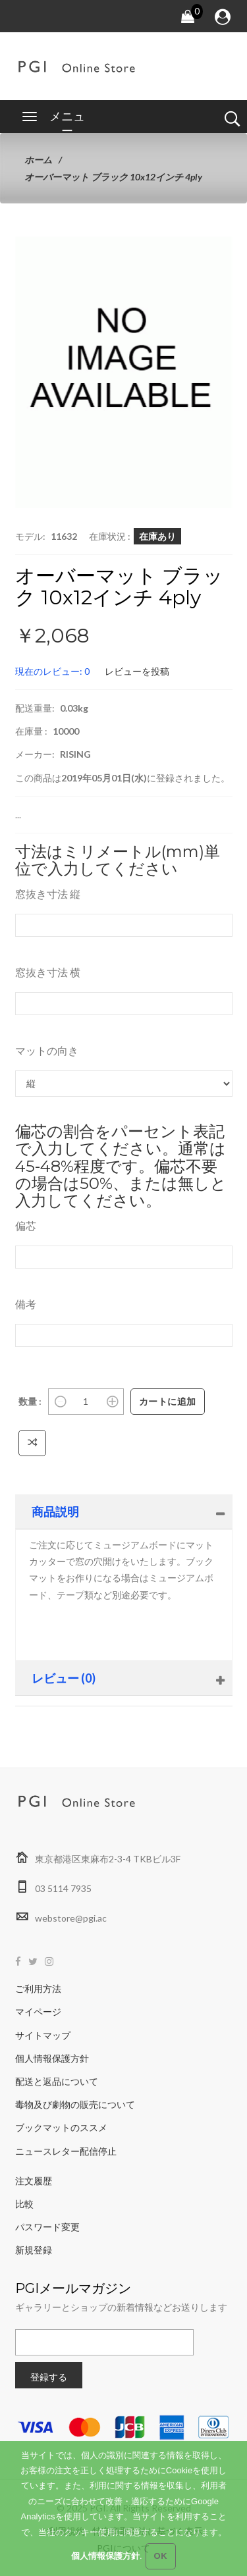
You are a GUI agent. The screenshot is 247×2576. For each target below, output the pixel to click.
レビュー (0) (64, 1678)
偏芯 (25, 1225)
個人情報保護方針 (52, 2058)
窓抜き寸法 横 (47, 972)
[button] (202, 266)
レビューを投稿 (137, 671)
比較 (24, 2203)
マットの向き (46, 1050)
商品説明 (55, 1511)
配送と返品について (56, 2081)
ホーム (38, 159)
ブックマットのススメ (61, 2127)
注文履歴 (33, 2180)
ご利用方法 (38, 1988)
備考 (25, 1304)
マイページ (38, 2011)
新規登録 (33, 2249)
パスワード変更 (47, 2226)
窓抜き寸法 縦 (47, 893)
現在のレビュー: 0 (52, 671)
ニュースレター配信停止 (66, 2151)
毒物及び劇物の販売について (75, 2104)
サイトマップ (42, 2035)
